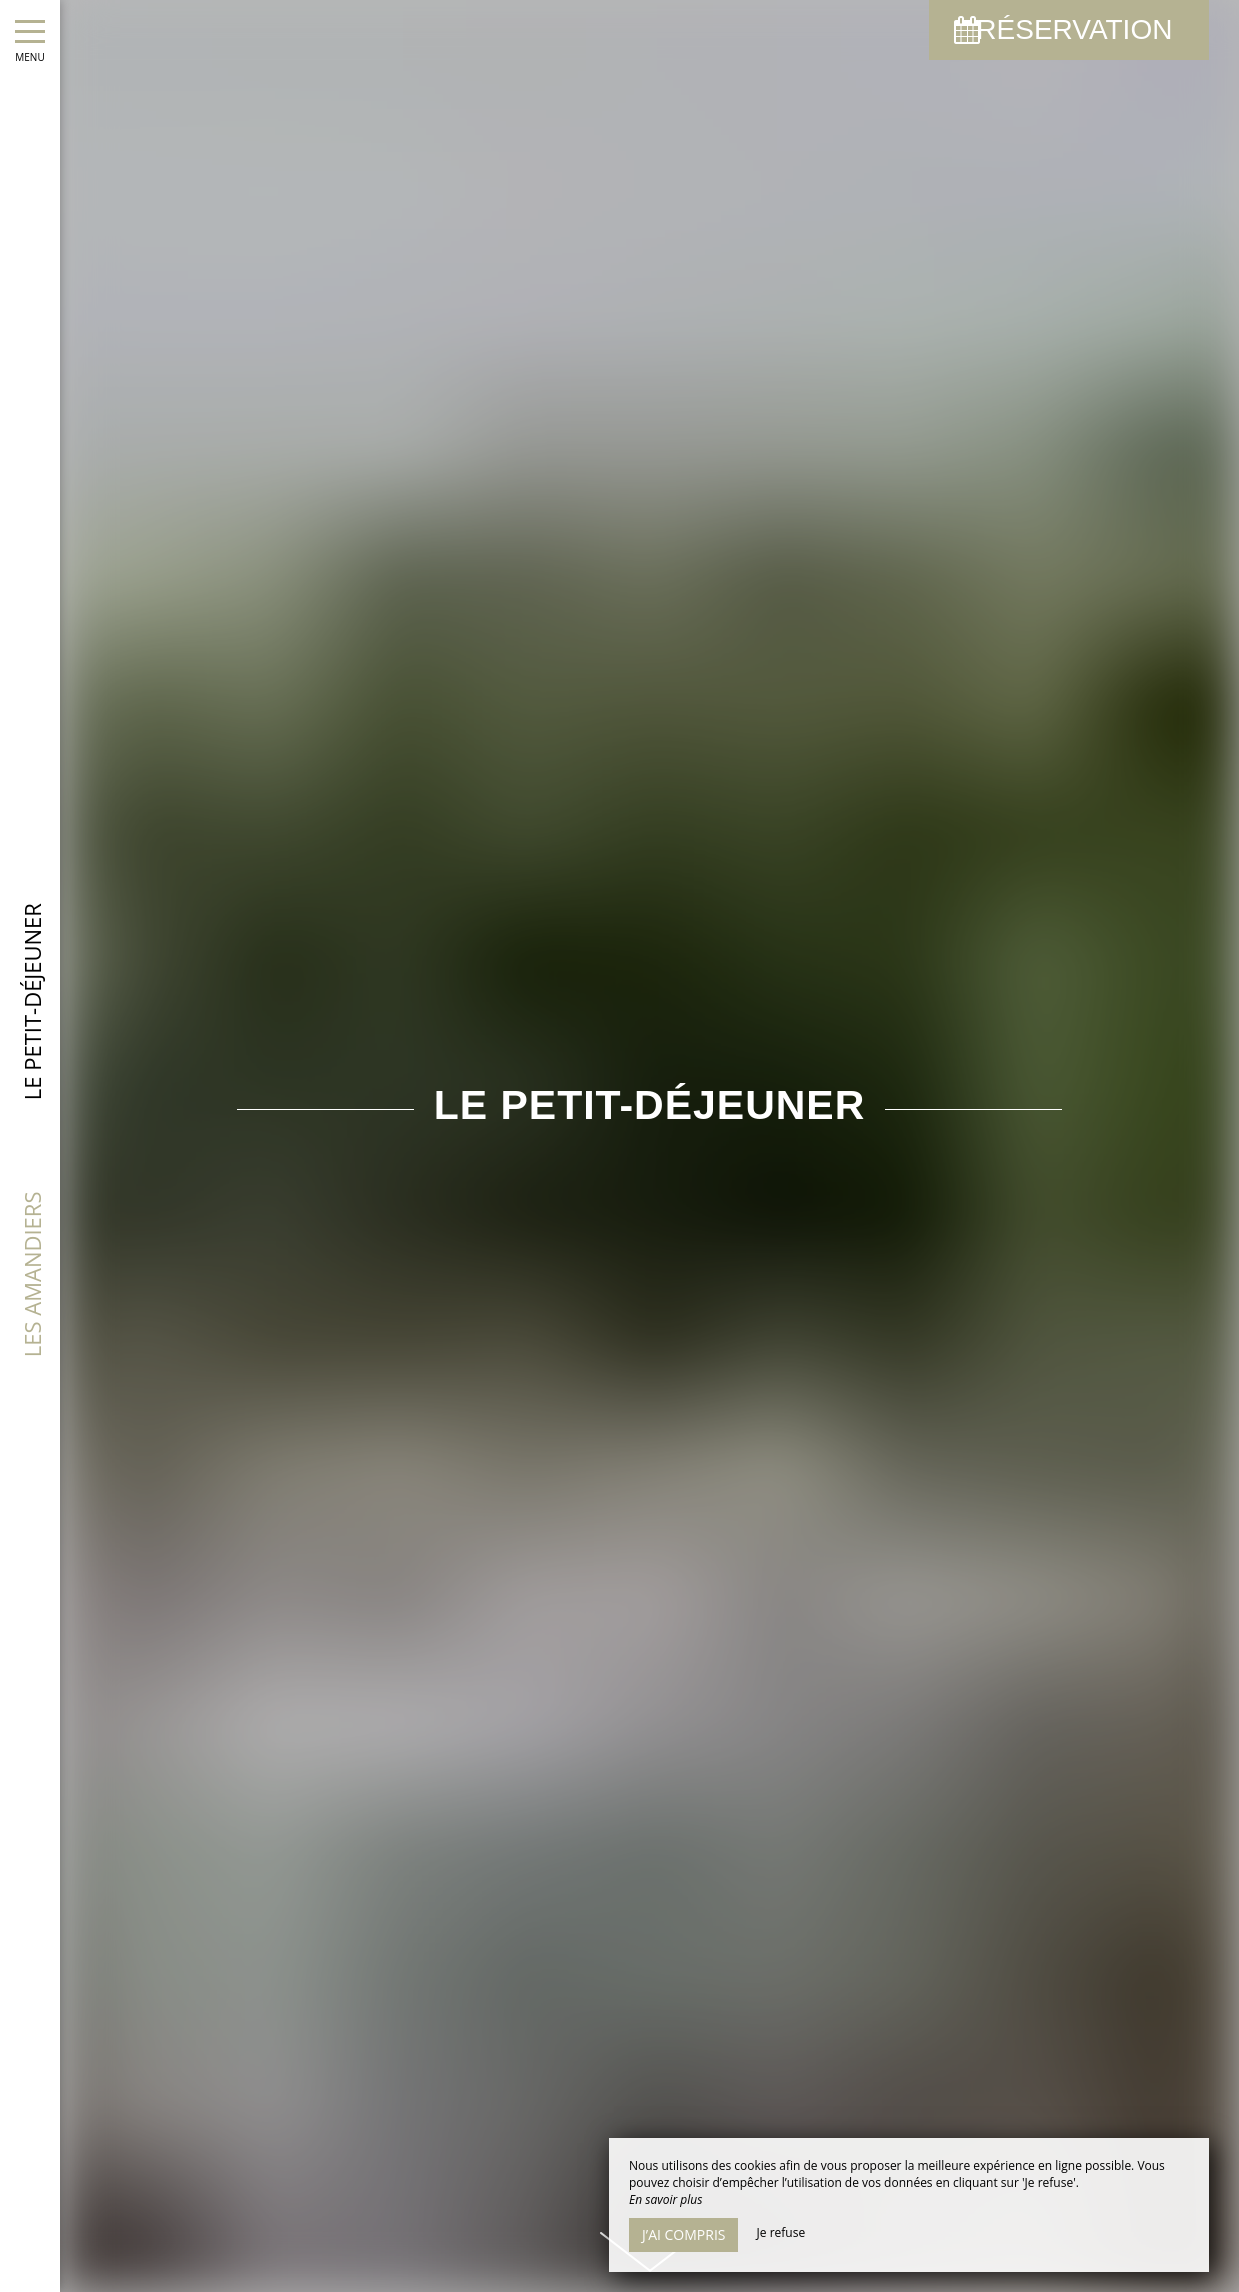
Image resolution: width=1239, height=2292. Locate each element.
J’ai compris (683, 2234)
